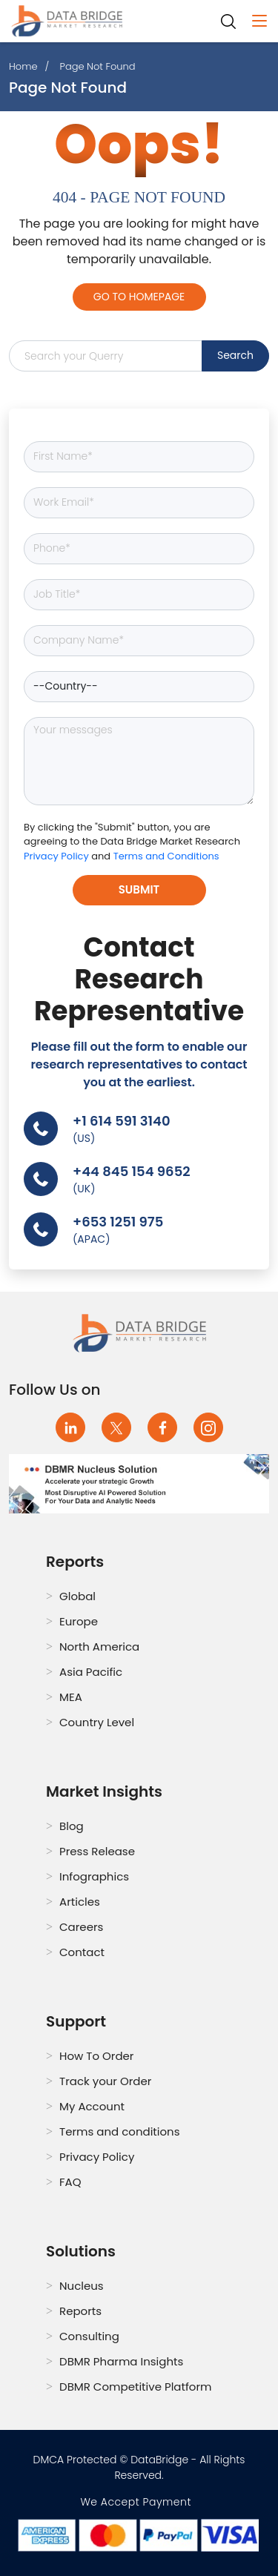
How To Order (96, 2056)
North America (99, 1646)
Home (23, 66)
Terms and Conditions (166, 856)
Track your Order (105, 2081)
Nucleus (81, 2285)
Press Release (97, 1851)
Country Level (96, 1722)
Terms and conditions (119, 2131)
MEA (70, 1697)
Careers (81, 1927)
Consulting (89, 2336)
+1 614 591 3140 (122, 1121)
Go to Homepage (139, 296)
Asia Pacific (90, 1672)
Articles (79, 1901)
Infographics (94, 1876)
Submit (139, 889)
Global (77, 1596)
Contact (82, 1952)
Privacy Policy (57, 856)
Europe (78, 1621)
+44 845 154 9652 (132, 1171)
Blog (71, 1826)
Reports (80, 2311)
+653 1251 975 (118, 1221)
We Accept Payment (138, 2501)
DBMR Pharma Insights (121, 2361)
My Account (92, 2106)
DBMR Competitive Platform (135, 2386)
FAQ (70, 2182)
